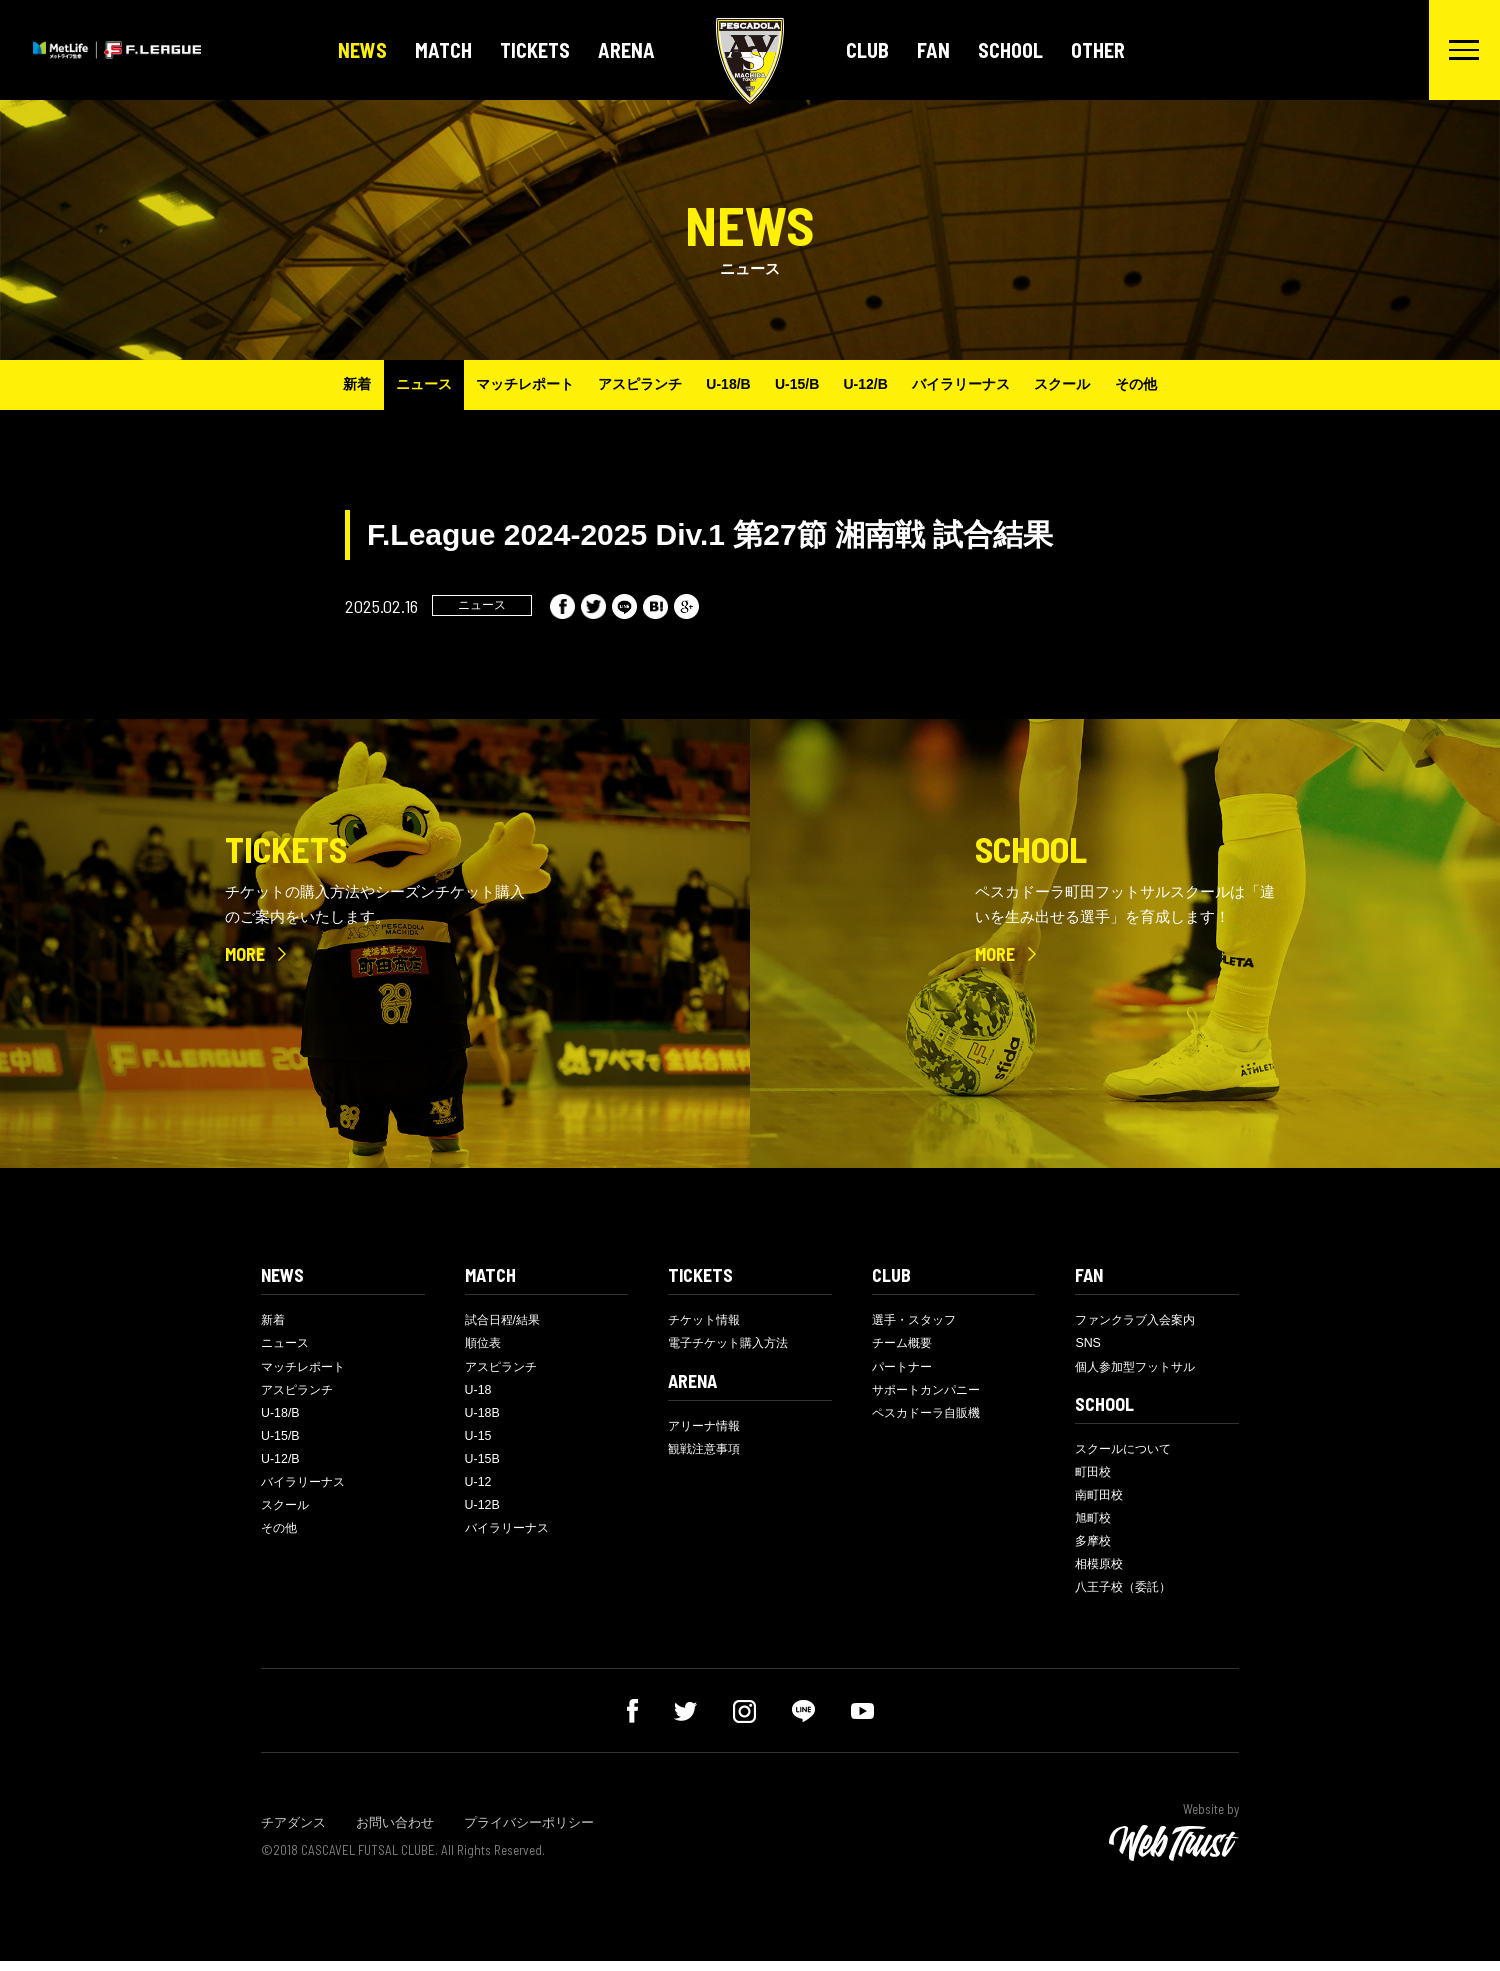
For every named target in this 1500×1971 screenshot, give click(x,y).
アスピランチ (631, 384)
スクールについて (1127, 1452)
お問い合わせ (395, 1832)
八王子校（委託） (1127, 1596)
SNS (1088, 1344)
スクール (1083, 384)
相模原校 (1101, 1572)
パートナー (904, 1368)
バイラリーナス (976, 384)
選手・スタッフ (917, 1320)
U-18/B (725, 384)
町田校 (1094, 1476)
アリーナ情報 (707, 1428)
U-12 (479, 1489)
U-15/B (800, 384)
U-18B (483, 1417)
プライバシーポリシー (529, 1832)
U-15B (483, 1465)
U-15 (479, 1441)
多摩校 (1094, 1548)
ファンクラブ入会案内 (1140, 1320)
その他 (1162, 384)
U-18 (479, 1393)
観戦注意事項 (707, 1452)
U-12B (483, 1513)
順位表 (484, 1344)
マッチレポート (510, 384)
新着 (331, 384)
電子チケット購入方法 (733, 1344)
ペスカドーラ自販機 (930, 1417)
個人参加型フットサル (1140, 1368)
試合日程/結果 (506, 1320)
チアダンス (293, 1832)
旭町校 (1094, 1524)
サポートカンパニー (930, 1393)
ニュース (403, 384)
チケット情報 (707, 1320)
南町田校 (1101, 1500)
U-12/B (874, 384)
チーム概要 (904, 1344)
